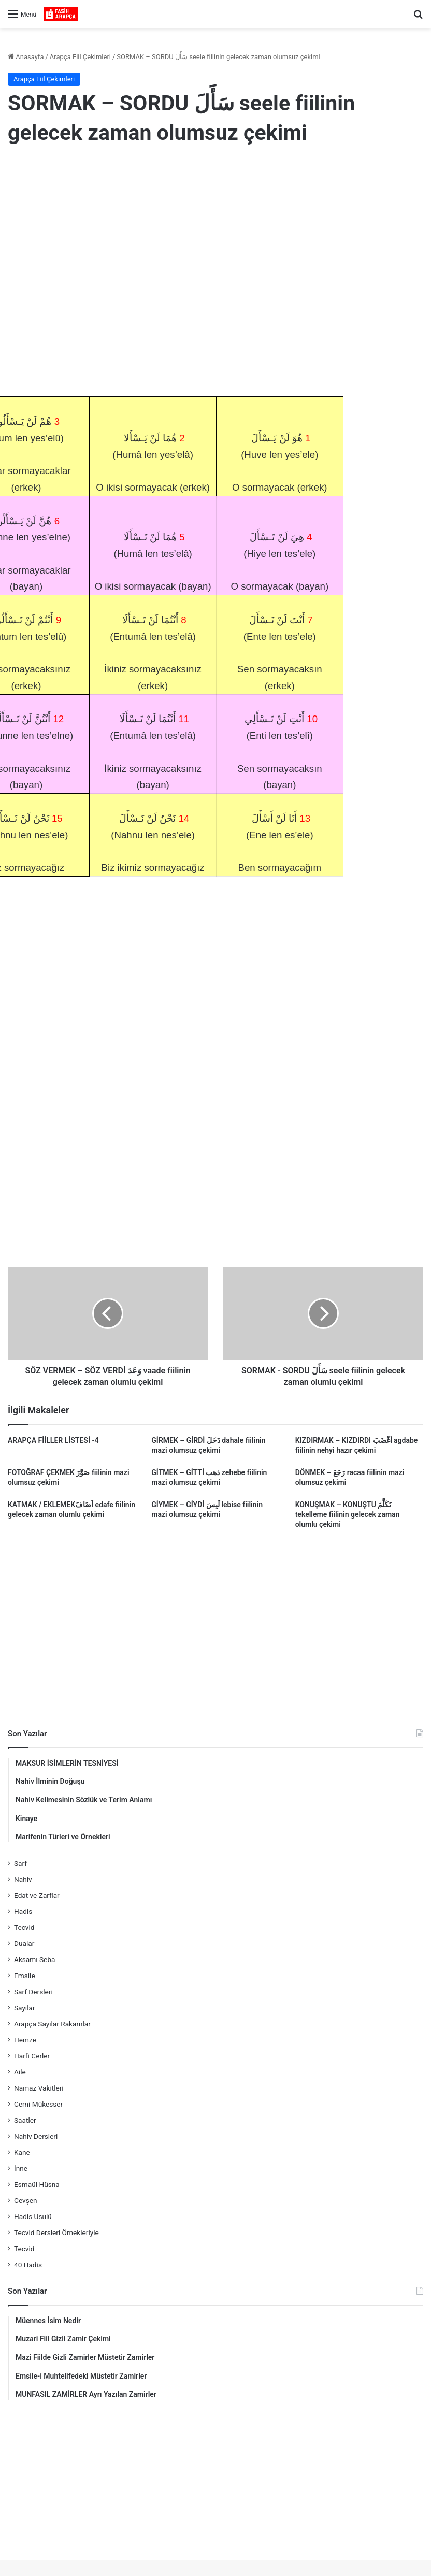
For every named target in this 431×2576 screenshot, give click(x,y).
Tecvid (24, 1927)
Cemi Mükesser (38, 2104)
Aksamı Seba (34, 1959)
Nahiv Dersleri (36, 2136)
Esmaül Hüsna (37, 2184)
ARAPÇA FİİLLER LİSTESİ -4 (53, 1440)
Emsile (24, 1975)
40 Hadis (28, 2264)
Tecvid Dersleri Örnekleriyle (56, 2232)
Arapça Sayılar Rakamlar (52, 2024)
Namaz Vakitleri (39, 2088)
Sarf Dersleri (33, 1991)
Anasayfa (26, 57)
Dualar (24, 1943)
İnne (20, 2168)
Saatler (25, 2120)
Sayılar (24, 2007)
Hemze (25, 2040)
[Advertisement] (215, 238)
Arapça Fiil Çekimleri (80, 57)
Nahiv (23, 1879)
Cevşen (25, 2200)
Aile (20, 2072)
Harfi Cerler (32, 2056)
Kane (22, 2152)
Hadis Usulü (33, 2216)
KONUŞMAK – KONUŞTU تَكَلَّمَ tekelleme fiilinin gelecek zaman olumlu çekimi (347, 1514)
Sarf (20, 1863)
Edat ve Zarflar (37, 1895)
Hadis (23, 1911)
